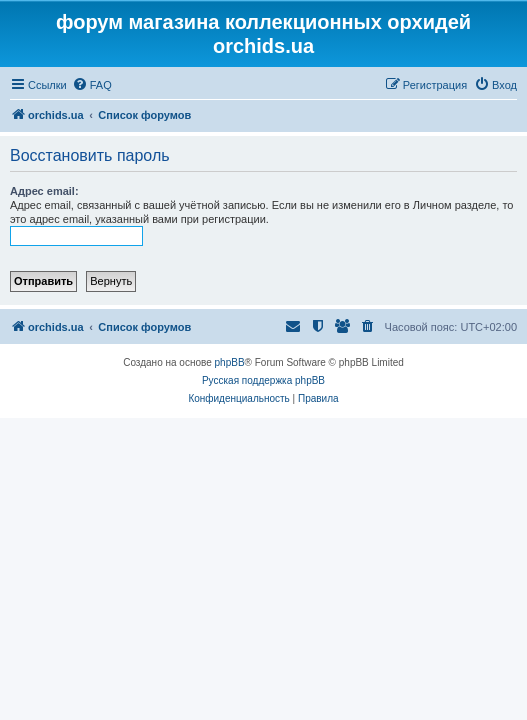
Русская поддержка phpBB (263, 380)
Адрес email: (44, 191)
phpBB (230, 362)
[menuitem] (92, 85)
